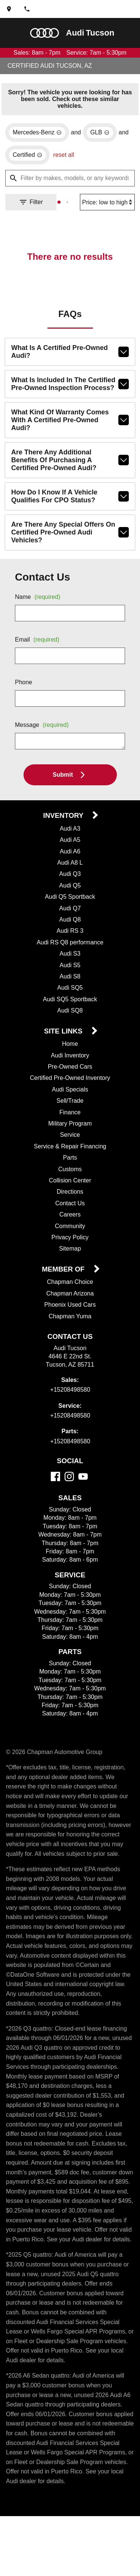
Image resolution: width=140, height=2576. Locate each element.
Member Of (64, 1264)
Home (70, 1038)
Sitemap (70, 1243)
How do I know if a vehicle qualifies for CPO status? (70, 488)
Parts (70, 1152)
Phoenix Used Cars (70, 1300)
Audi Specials (70, 1084)
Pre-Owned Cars (70, 1061)
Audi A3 (70, 823)
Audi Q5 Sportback (70, 891)
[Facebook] (55, 1471)
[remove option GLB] (101, 128)
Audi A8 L (70, 857)
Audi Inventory (70, 1050)
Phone (24, 676)
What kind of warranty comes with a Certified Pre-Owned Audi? (70, 414)
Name (39, 591)
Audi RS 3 (70, 925)
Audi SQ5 (70, 982)
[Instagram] (69, 1471)
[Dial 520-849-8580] (27, 9)
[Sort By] (106, 197)
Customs (70, 1164)
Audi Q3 (70, 868)
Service (70, 1129)
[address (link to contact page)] (9, 9)
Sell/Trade (70, 1095)
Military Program (70, 1118)
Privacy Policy (70, 1232)
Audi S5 (70, 959)
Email (38, 634)
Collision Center (70, 1175)
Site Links (64, 1025)
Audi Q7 (70, 902)
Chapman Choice (70, 1277)
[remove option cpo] (28, 150)
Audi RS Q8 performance (70, 937)
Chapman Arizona (70, 1288)
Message (43, 719)
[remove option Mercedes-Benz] (38, 128)
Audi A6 (70, 846)
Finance (70, 1107)
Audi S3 (70, 948)
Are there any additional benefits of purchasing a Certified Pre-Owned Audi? (70, 451)
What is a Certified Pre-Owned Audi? (70, 348)
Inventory (64, 809)
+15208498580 (70, 1385)
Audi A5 (70, 834)
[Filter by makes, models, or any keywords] (70, 173)
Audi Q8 (70, 914)
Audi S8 (70, 971)
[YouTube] (83, 1471)
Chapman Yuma (70, 1311)
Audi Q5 (70, 880)
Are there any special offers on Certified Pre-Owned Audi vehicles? (70, 525)
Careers (70, 1209)
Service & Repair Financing (70, 1141)
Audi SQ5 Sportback (70, 993)
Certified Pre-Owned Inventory (70, 1072)
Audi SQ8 (70, 1005)
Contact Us (70, 1198)
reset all (67, 150)
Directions (70, 1186)
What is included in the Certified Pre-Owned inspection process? (70, 381)
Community (70, 1221)
